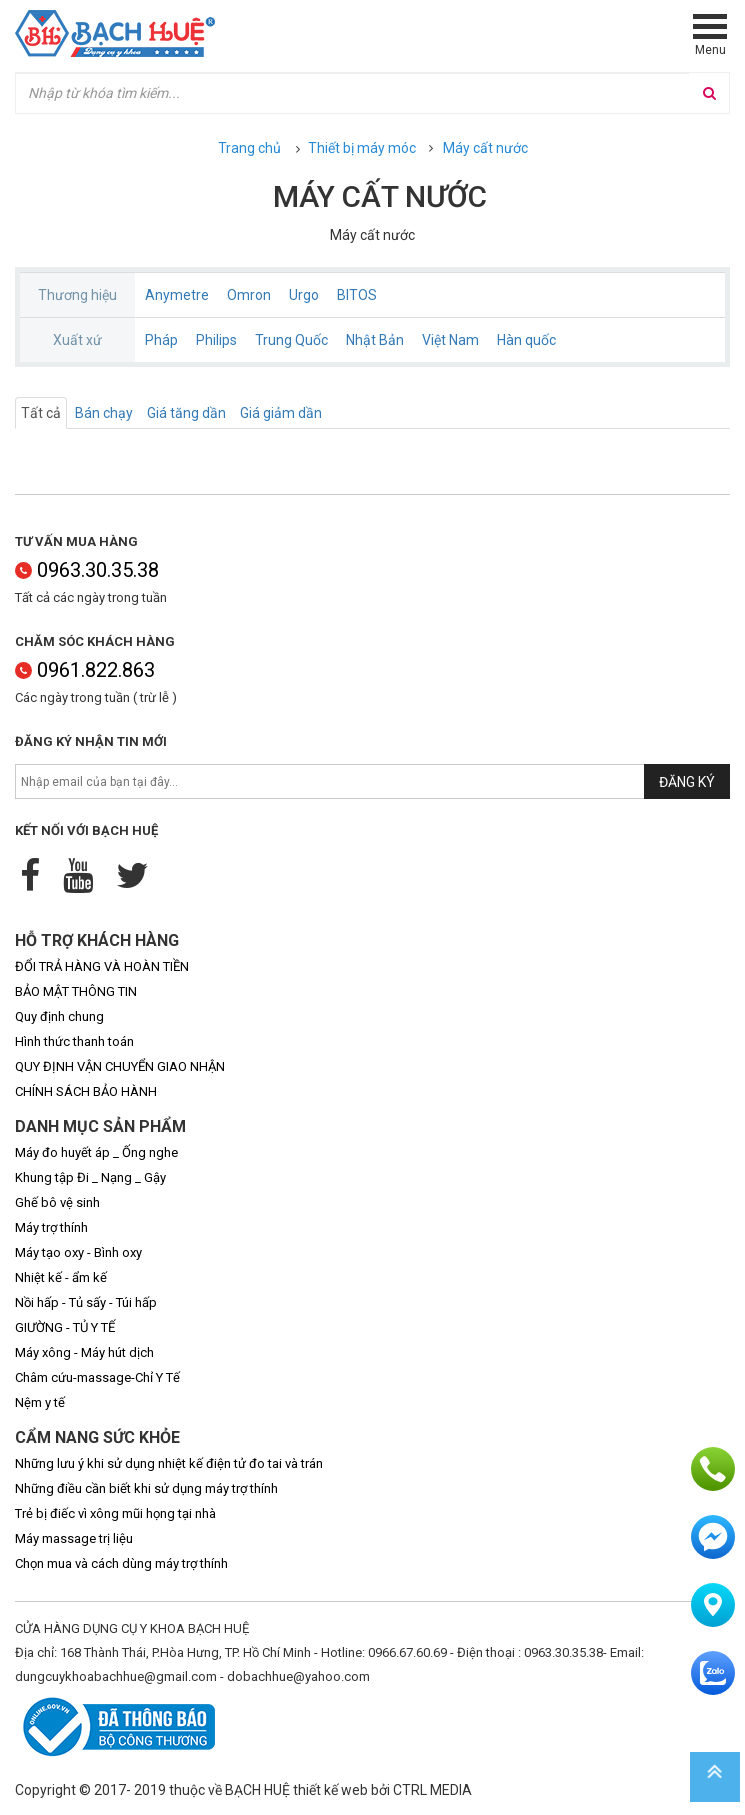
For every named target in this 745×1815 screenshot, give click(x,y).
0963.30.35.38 (87, 570)
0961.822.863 (85, 670)
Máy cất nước (485, 148)
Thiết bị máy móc (362, 148)
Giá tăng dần (186, 413)
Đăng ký (687, 782)
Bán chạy (104, 413)
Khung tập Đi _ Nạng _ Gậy (90, 1177)
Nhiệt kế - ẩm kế (61, 1277)
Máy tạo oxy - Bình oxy (78, 1252)
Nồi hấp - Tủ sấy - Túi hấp (86, 1302)
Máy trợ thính (51, 1227)
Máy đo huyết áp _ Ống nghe (96, 1152)
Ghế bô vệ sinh (57, 1202)
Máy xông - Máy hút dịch (84, 1352)
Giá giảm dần (281, 413)
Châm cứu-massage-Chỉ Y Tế (97, 1377)
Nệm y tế (40, 1402)
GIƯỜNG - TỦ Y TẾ (65, 1327)
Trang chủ (249, 148)
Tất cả (41, 413)
